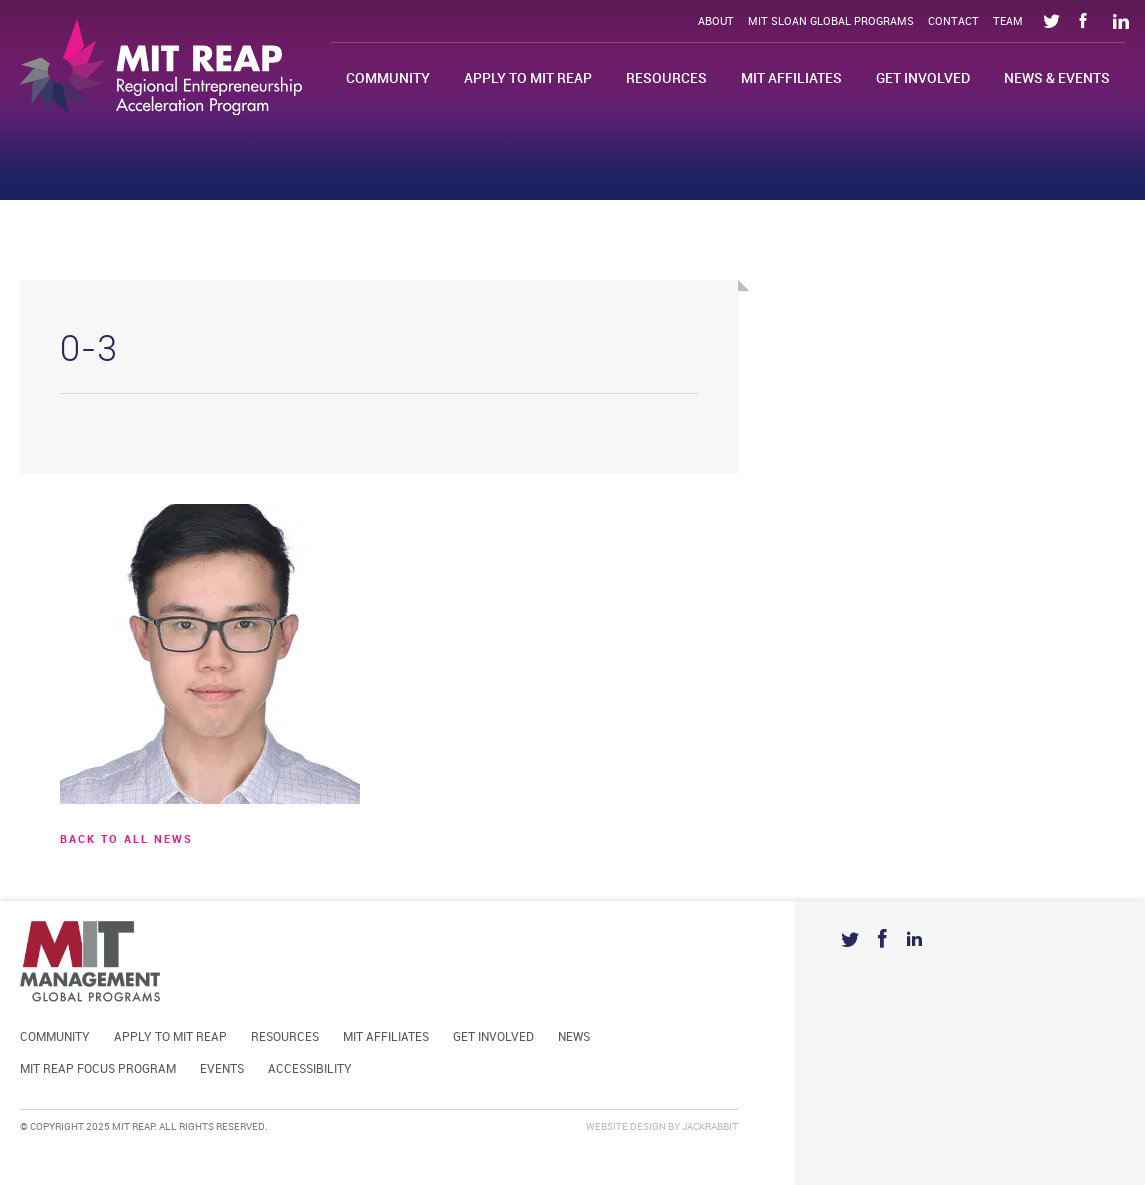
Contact (953, 22)
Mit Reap (161, 67)
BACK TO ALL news (126, 840)
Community (388, 78)
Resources (666, 78)
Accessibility (310, 1069)
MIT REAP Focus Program (98, 1069)
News (574, 1037)
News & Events (1057, 78)
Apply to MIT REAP (528, 78)
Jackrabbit (710, 1127)
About (716, 22)
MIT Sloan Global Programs (831, 22)
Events (222, 1069)
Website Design (626, 1127)
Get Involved (923, 78)
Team (1008, 22)
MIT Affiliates (791, 78)
